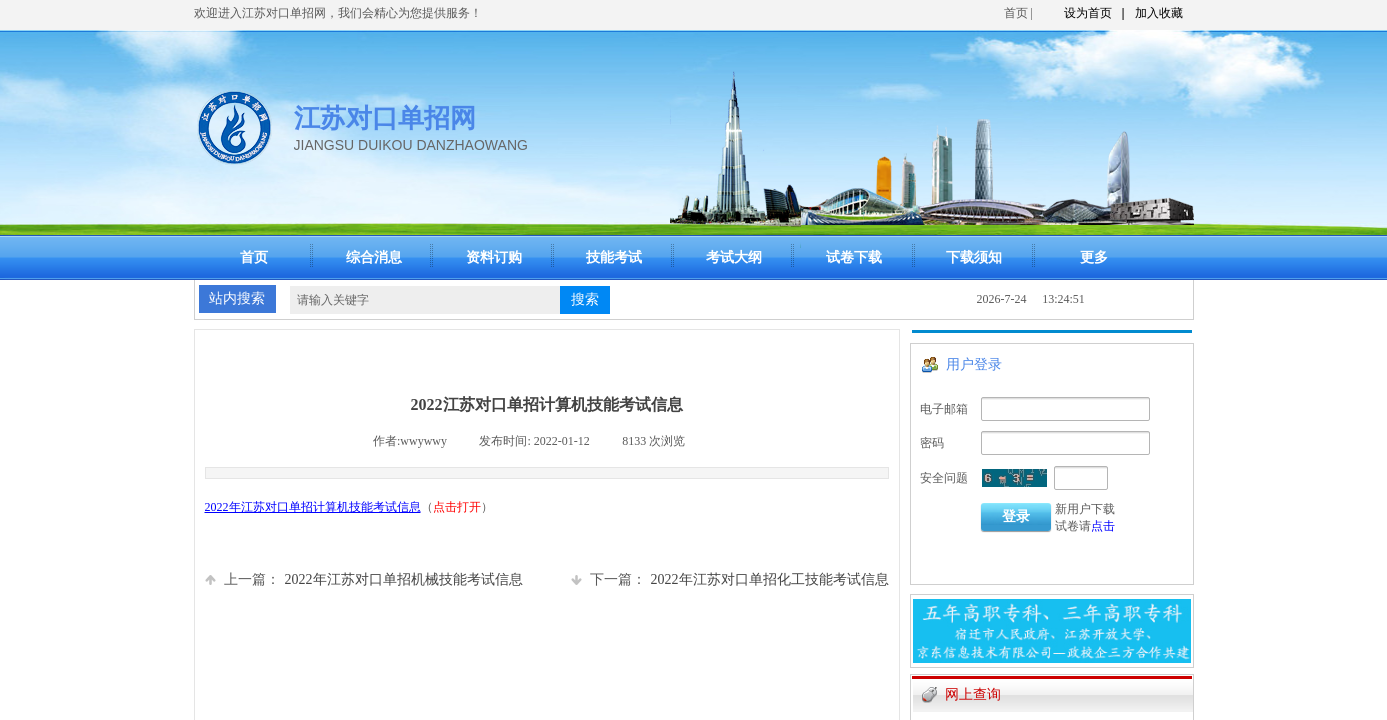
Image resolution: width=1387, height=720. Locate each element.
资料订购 (494, 257)
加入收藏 (1159, 13)
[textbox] (425, 300)
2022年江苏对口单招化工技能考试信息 (730, 579)
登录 (1016, 516)
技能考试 (614, 257)
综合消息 (374, 257)
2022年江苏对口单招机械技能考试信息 (364, 579)
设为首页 (1088, 13)
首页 (1016, 13)
